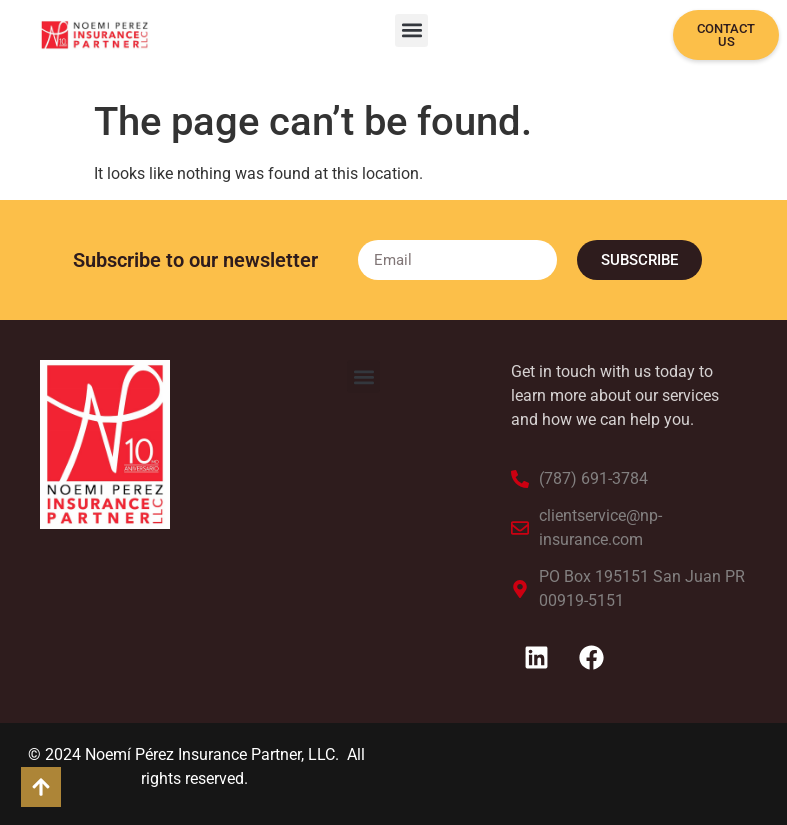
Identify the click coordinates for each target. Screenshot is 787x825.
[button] (411, 30)
